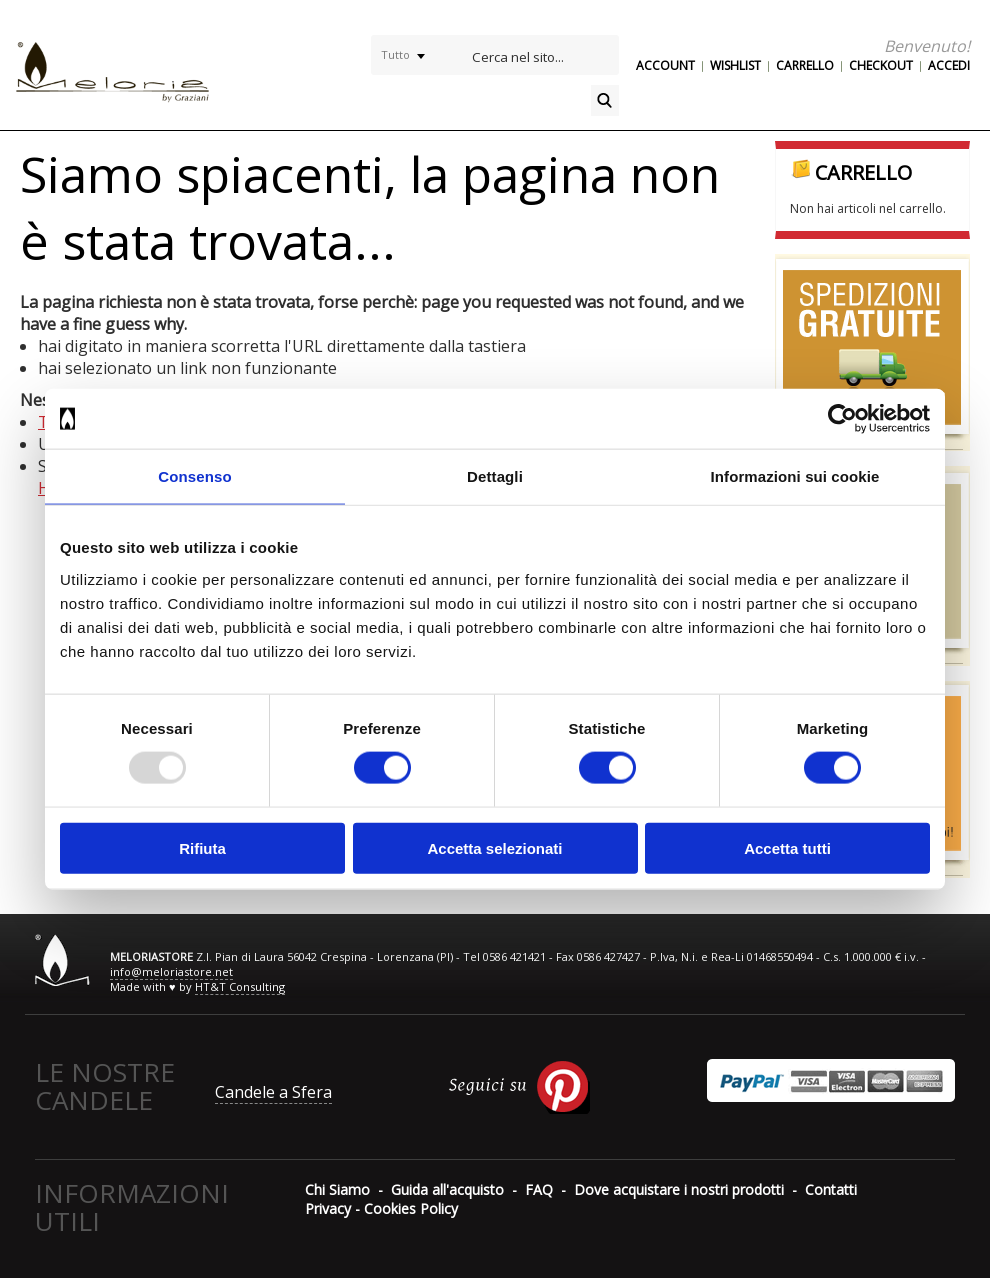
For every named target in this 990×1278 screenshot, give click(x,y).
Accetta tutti (787, 847)
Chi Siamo (337, 1189)
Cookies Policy (411, 1208)
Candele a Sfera (273, 1092)
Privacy (328, 1208)
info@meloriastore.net (171, 971)
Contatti (831, 1189)
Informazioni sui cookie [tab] (795, 476)
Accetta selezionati (494, 847)
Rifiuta (202, 847)
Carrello (805, 65)
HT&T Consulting (240, 986)
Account (665, 65)
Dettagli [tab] (495, 476)
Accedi (949, 65)
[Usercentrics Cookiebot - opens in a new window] (842, 419)
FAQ (539, 1189)
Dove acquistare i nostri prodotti (679, 1189)
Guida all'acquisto (447, 1189)
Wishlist (735, 65)
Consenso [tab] (194, 476)
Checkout (881, 65)
